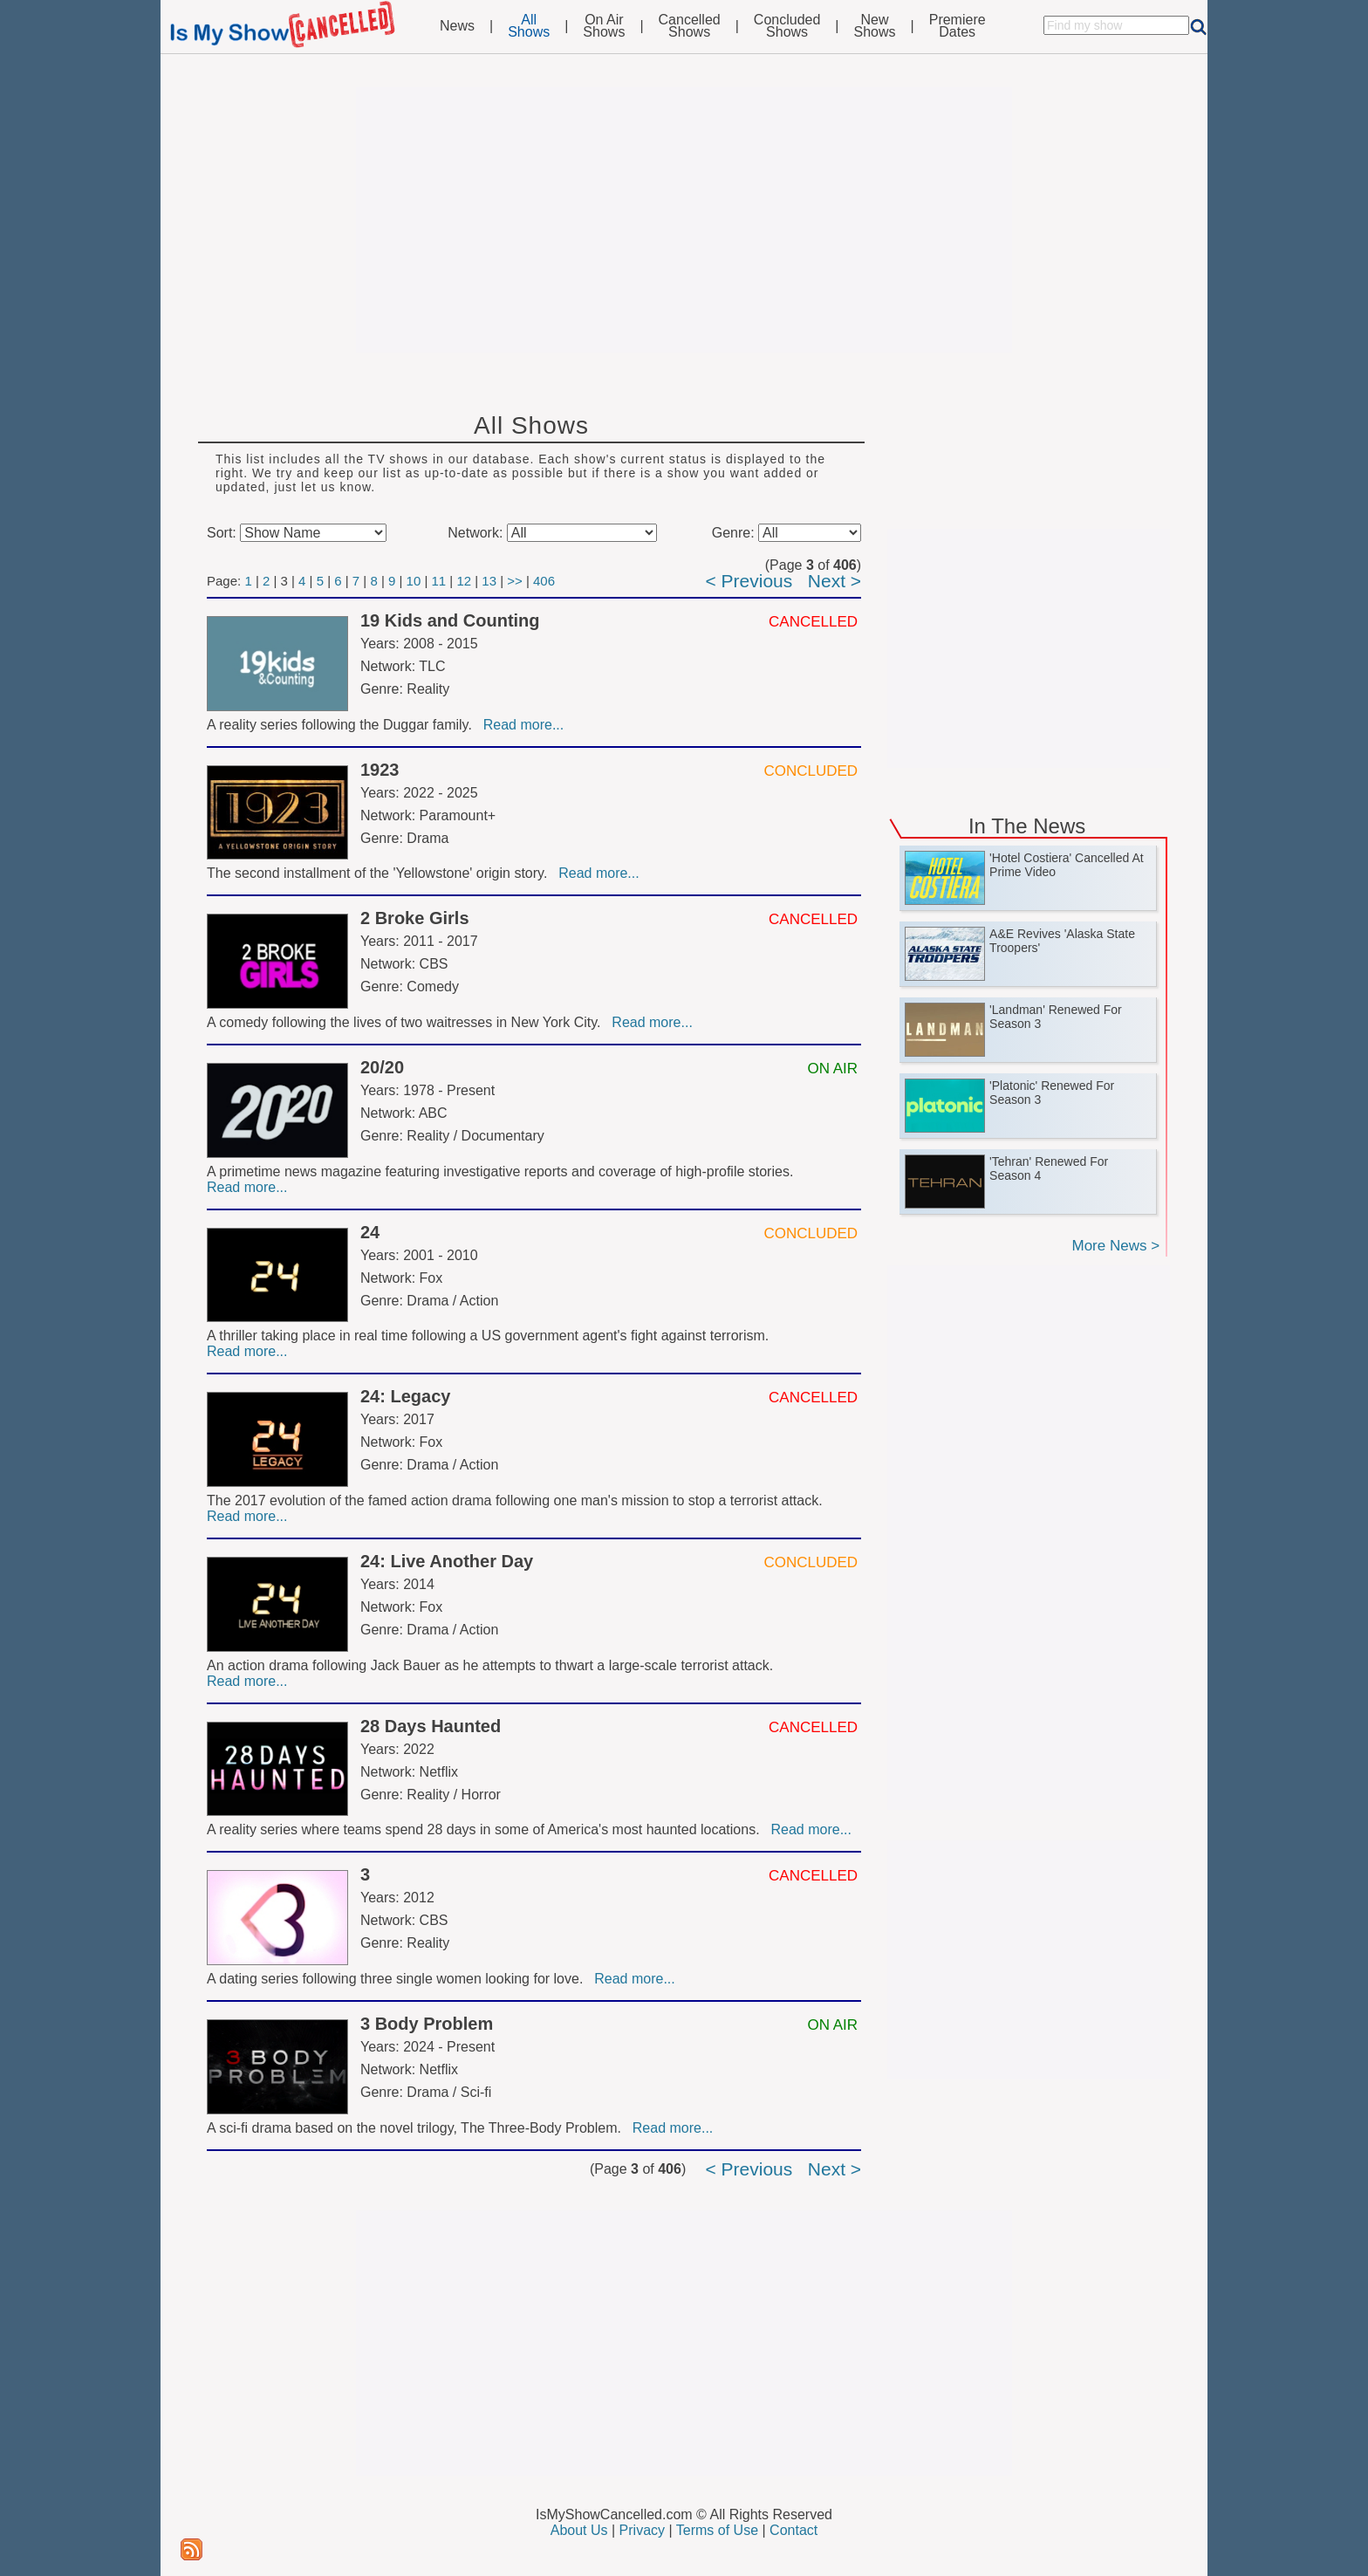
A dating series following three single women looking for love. (399, 1978)
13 (489, 580)
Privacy (642, 2530)
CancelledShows (690, 26)
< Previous (748, 581)
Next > (834, 581)
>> (515, 580)
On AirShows (604, 26)
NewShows (875, 26)
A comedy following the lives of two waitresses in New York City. (407, 1022)
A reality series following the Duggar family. (343, 724)
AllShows (529, 26)
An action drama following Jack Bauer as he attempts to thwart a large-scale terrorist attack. (492, 1665)
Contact (793, 2530)
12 (463, 580)
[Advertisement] (684, 220)
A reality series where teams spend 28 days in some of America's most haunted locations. (487, 1829)
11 (439, 580)
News (457, 26)
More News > (1115, 1245)
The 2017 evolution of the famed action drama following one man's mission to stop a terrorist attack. (516, 1500)
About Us (579, 2530)
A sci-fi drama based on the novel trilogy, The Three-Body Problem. (418, 2127)
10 (414, 580)
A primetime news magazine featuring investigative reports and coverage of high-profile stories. (502, 1171)
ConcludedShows (787, 26)
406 (544, 580)
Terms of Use (717, 2530)
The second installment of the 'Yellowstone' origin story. (381, 873)
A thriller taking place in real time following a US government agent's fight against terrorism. (490, 1335)
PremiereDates (957, 26)
